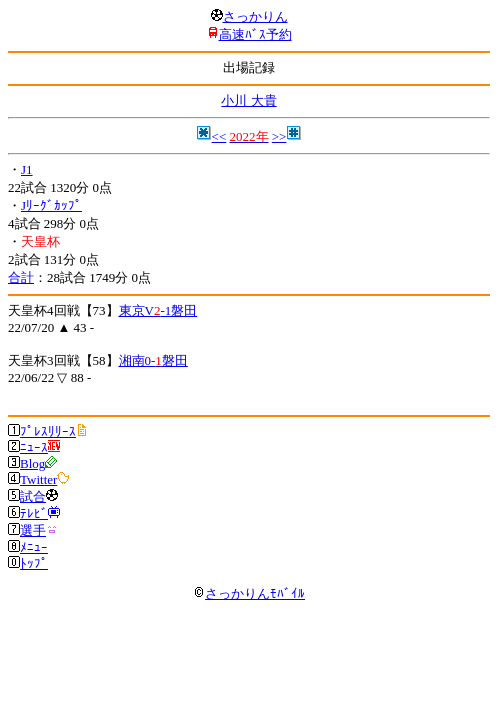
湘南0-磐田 (153, 360)
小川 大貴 (248, 100)
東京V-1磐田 (158, 310)
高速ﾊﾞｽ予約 (255, 34)
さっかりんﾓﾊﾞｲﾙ (249, 593)
